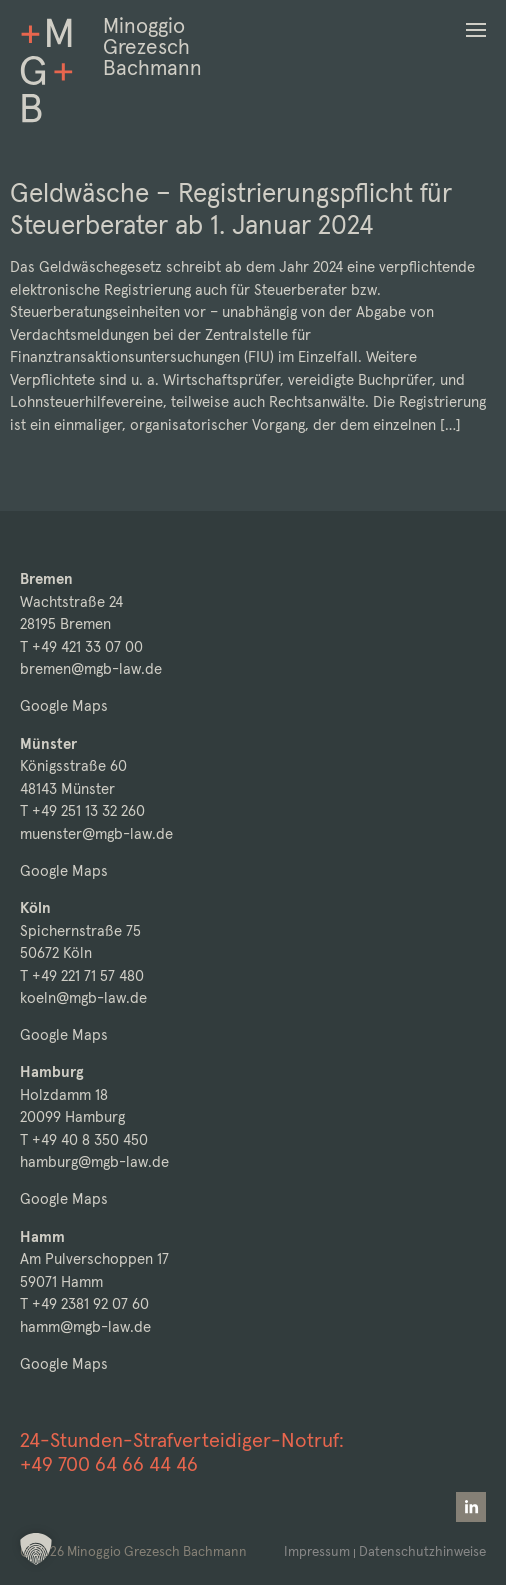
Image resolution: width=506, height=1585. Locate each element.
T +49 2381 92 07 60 (84, 1303)
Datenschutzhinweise (422, 1551)
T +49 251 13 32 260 (82, 810)
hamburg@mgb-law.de (94, 1161)
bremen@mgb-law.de (91, 668)
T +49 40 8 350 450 (84, 1139)
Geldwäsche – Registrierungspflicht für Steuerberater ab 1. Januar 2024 (231, 208)
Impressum (317, 1551)
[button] (476, 30)
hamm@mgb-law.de (85, 1326)
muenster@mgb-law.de (96, 833)
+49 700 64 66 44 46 (109, 1464)
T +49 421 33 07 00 (81, 646)
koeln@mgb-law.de (83, 997)
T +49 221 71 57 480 (82, 975)
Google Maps (64, 705)
